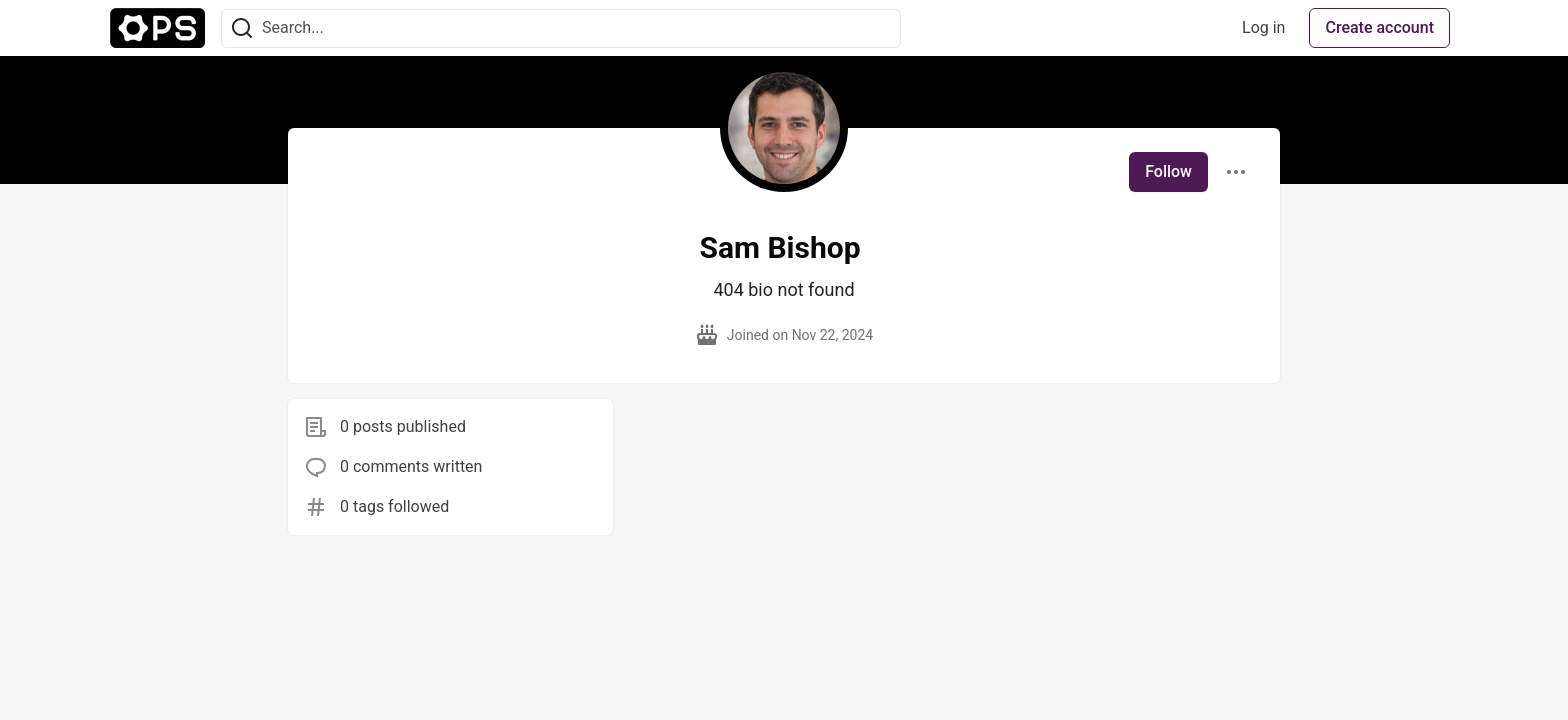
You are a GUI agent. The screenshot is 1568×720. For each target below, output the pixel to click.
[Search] (242, 28)
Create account (1379, 27)
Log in (1263, 27)
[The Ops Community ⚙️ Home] (157, 28)
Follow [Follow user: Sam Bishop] (1168, 171)
